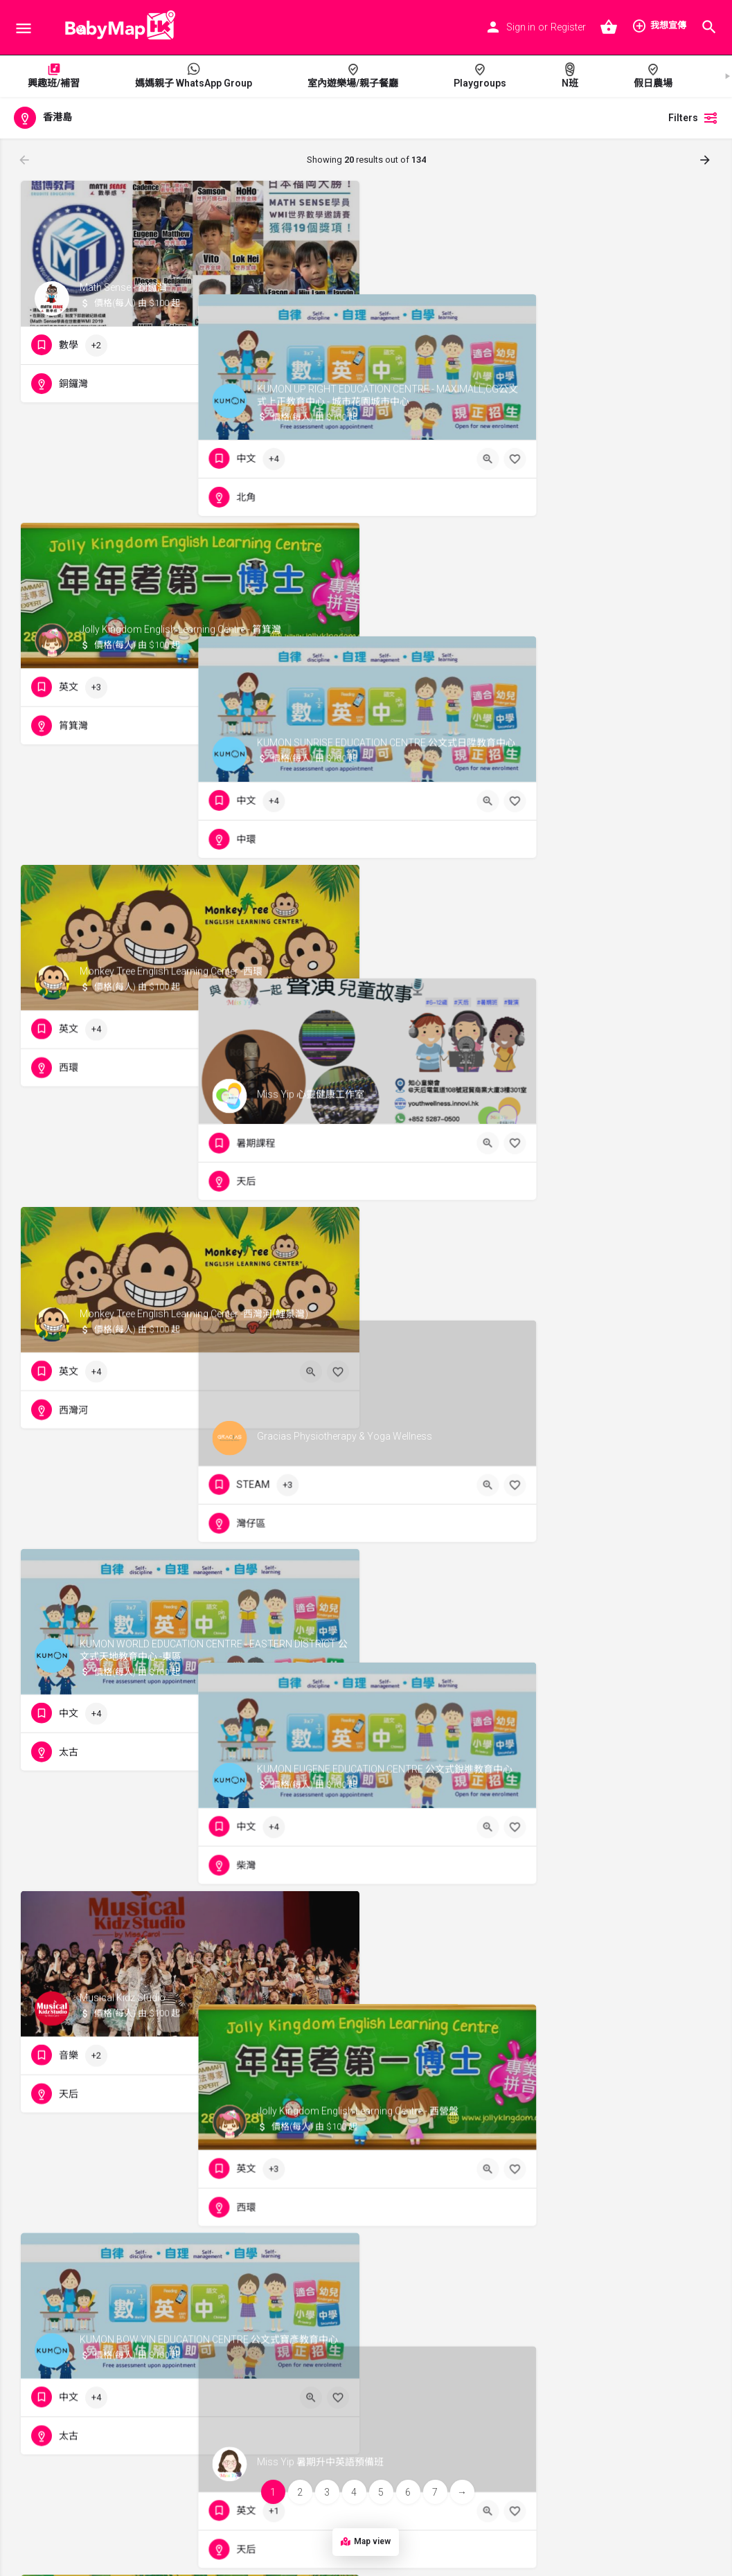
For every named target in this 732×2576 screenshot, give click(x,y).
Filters (693, 117)
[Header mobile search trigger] (709, 27)
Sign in (520, 27)
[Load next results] (706, 160)
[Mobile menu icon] (23, 28)
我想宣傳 (659, 25)
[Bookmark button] (338, 345)
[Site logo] (116, 27)
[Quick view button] (311, 345)
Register (568, 27)
